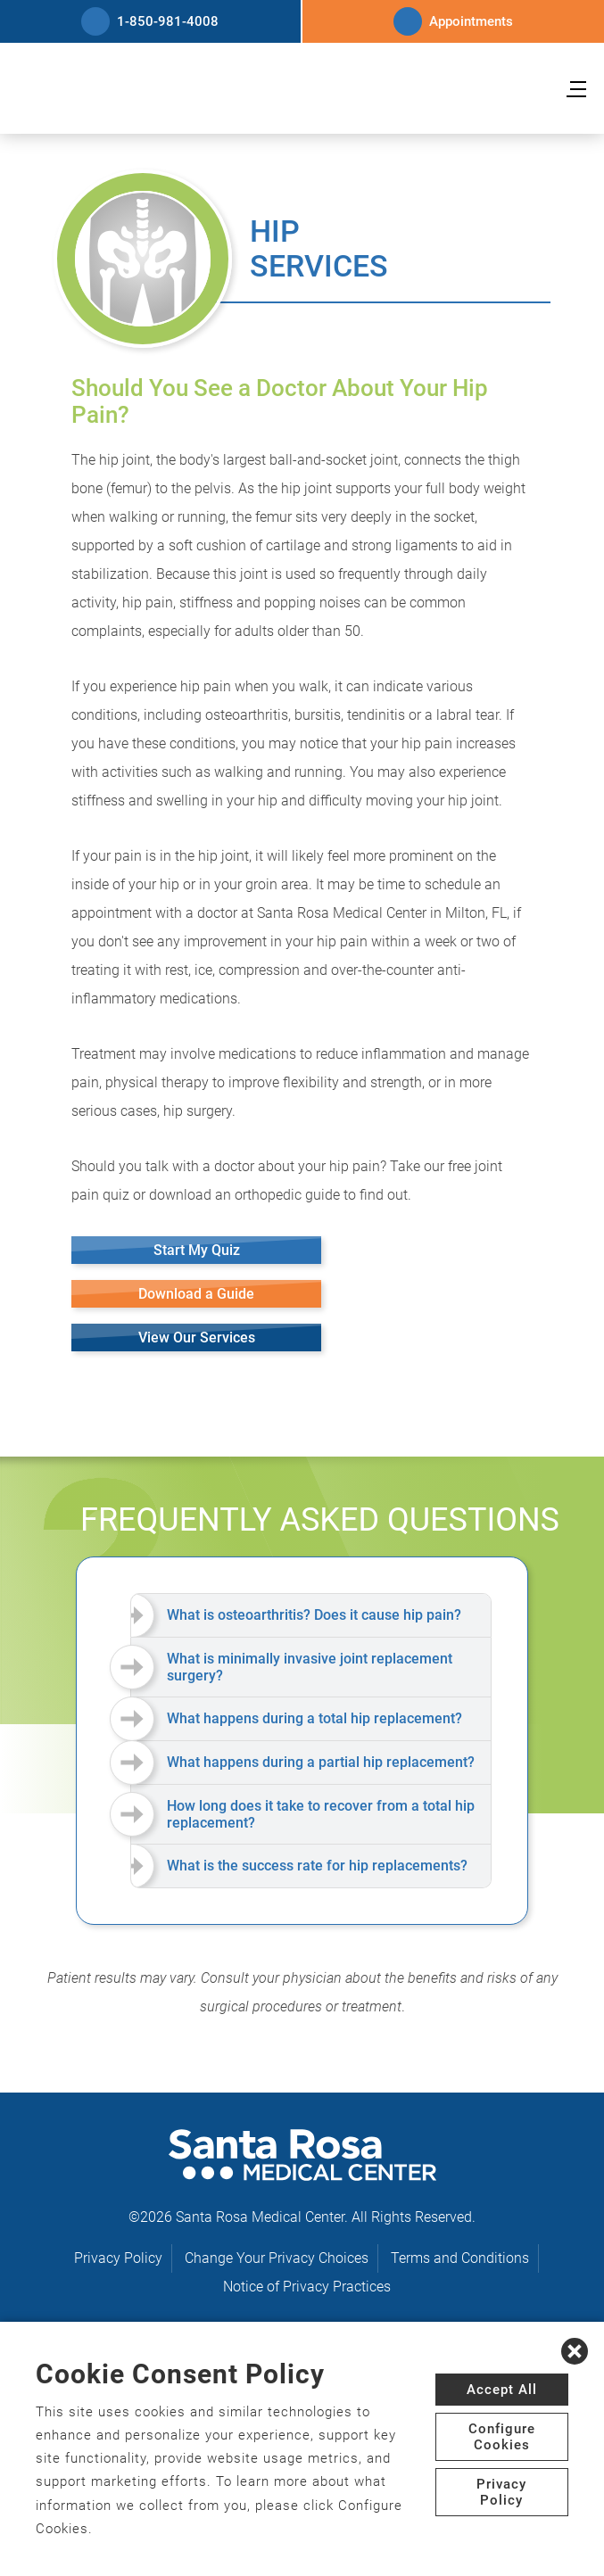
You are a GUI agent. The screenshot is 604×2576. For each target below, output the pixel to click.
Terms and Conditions (460, 2258)
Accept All (502, 2390)
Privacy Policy (118, 2258)
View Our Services (196, 1337)
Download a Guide (196, 1293)
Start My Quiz (196, 1250)
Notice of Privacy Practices (307, 2286)
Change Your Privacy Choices (276, 2258)
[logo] (302, 89)
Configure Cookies (501, 2437)
